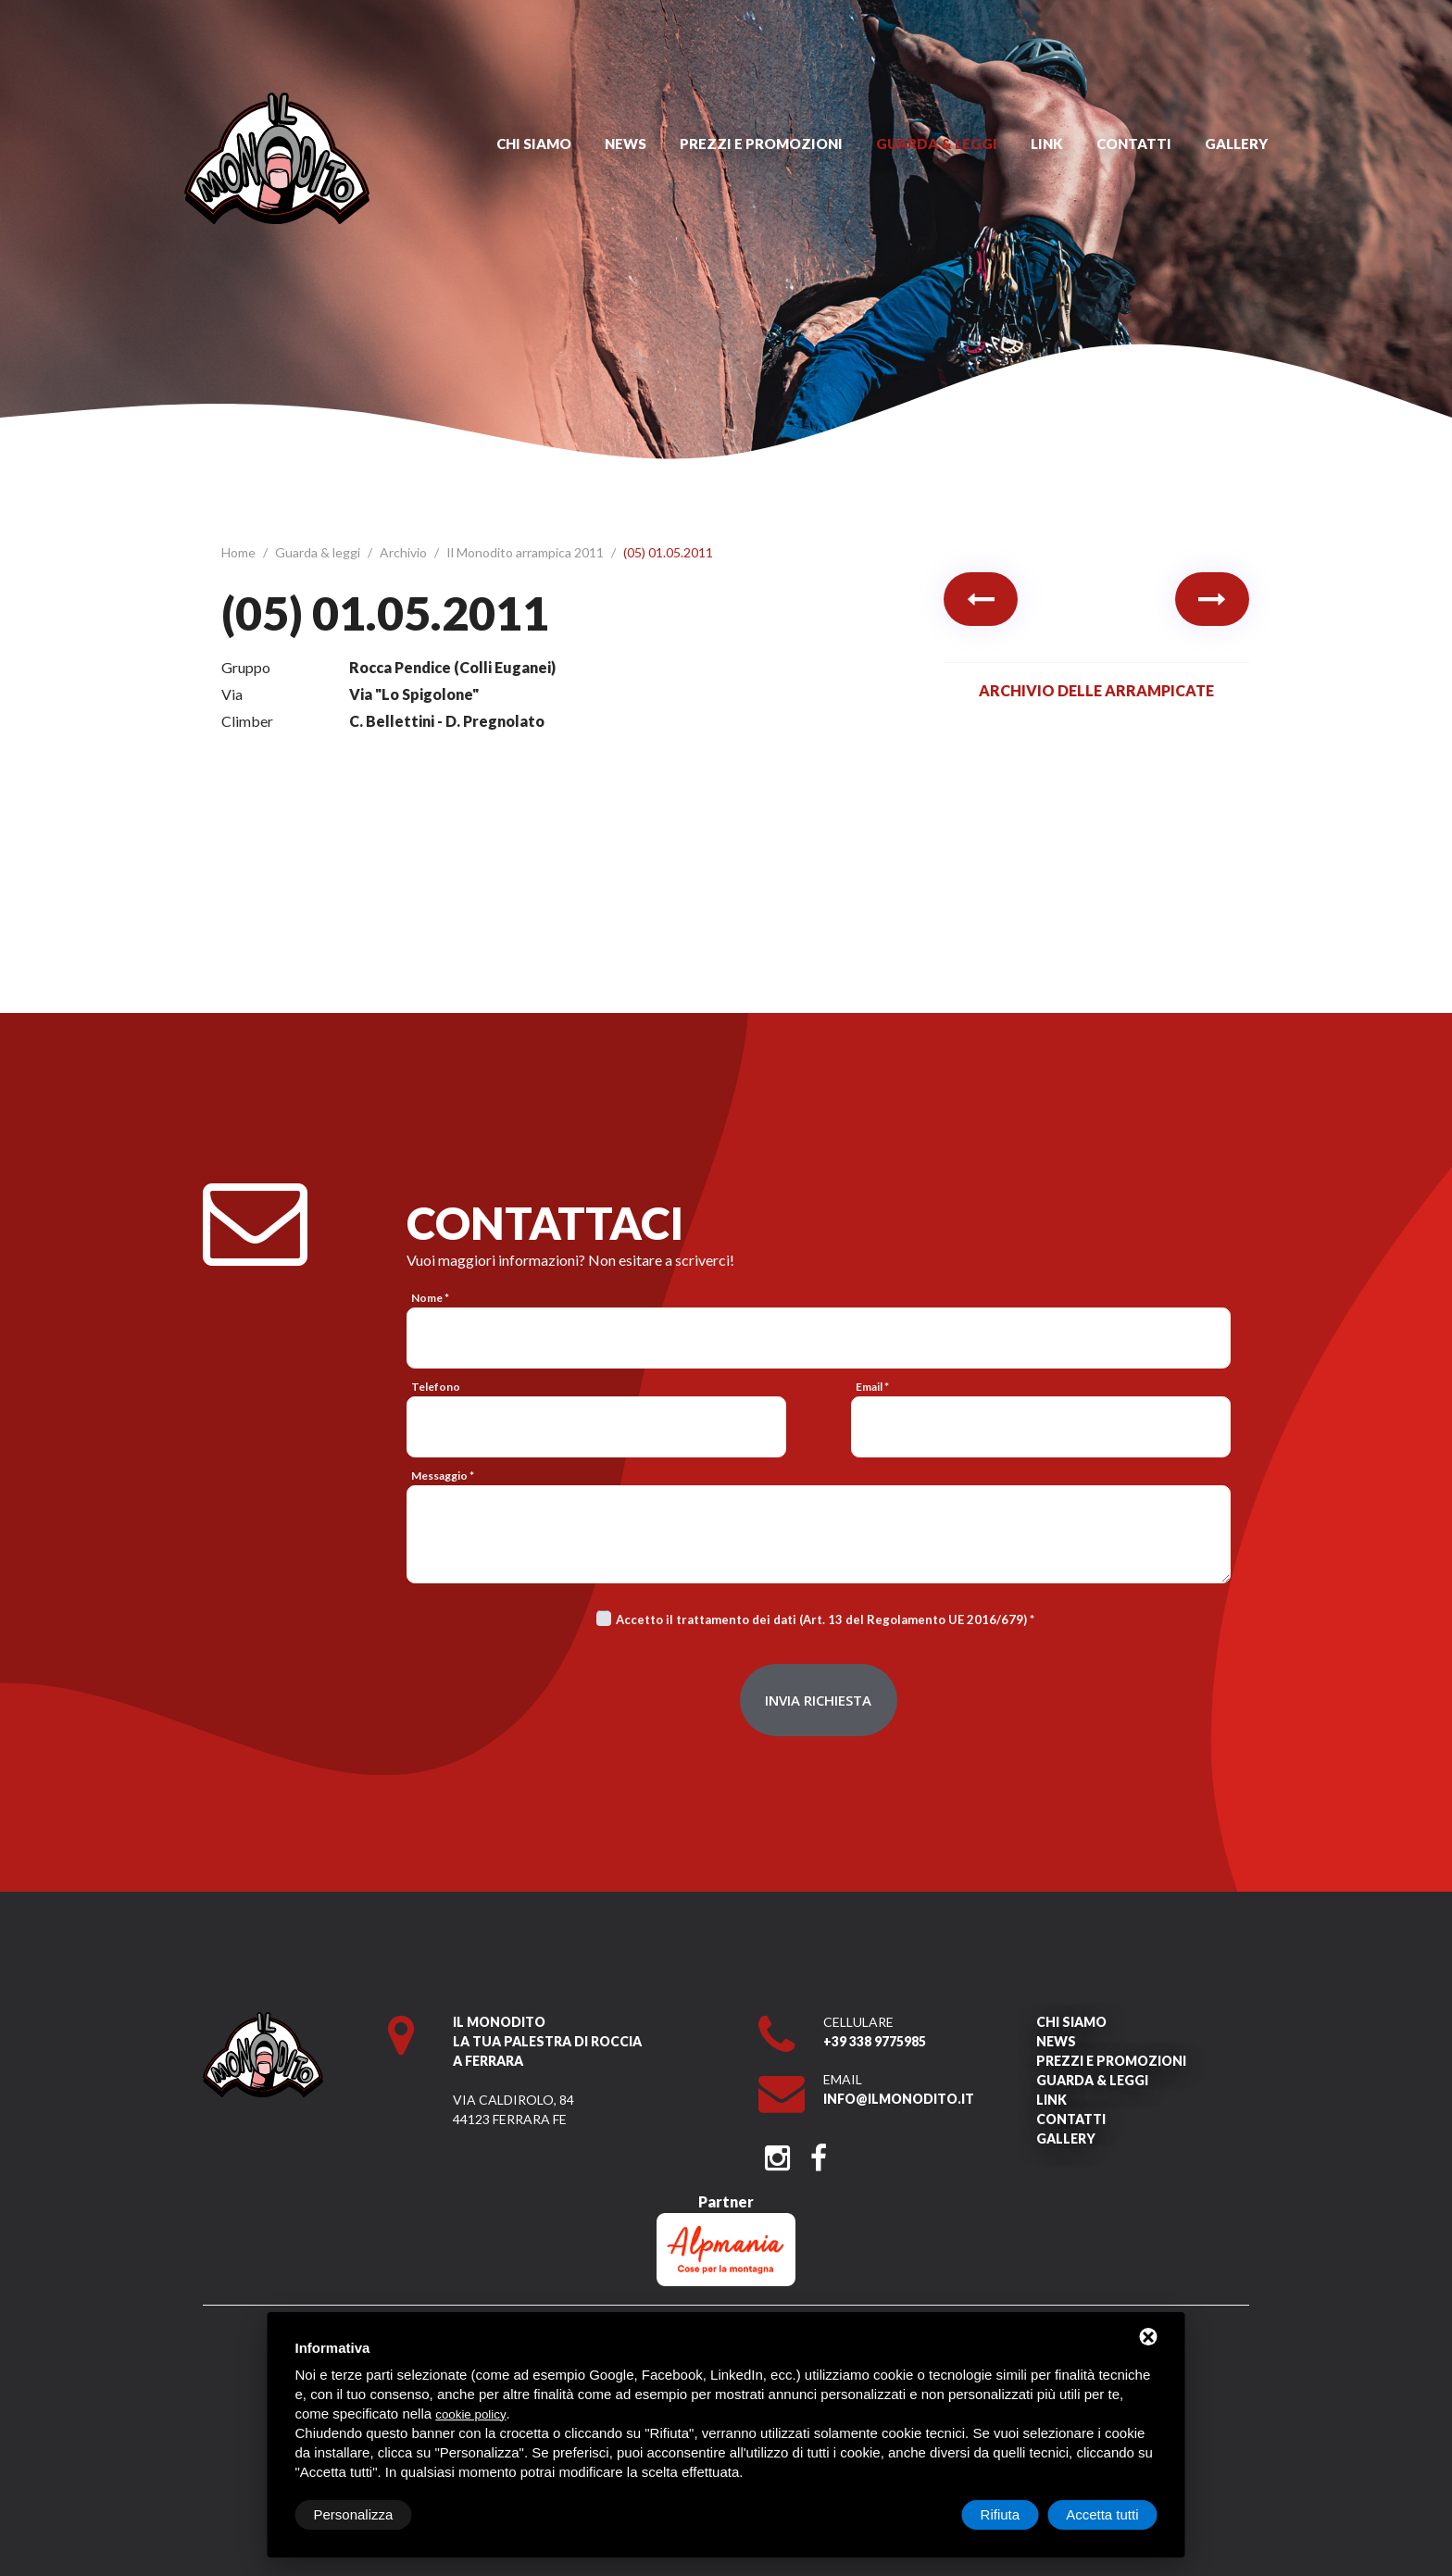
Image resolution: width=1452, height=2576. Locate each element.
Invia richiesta (818, 1700)
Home (239, 552)
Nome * (430, 1298)
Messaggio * (442, 1475)
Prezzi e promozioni (761, 143)
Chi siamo (533, 143)
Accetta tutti (1102, 2514)
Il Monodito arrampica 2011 (526, 552)
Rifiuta (1000, 2514)
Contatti (1133, 143)
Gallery (1236, 143)
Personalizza (354, 2514)
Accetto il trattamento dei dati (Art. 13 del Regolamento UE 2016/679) (821, 1619)
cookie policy (470, 2414)
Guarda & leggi (936, 143)
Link (1047, 143)
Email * (872, 1387)
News (625, 143)
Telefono (435, 1387)
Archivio (405, 552)
